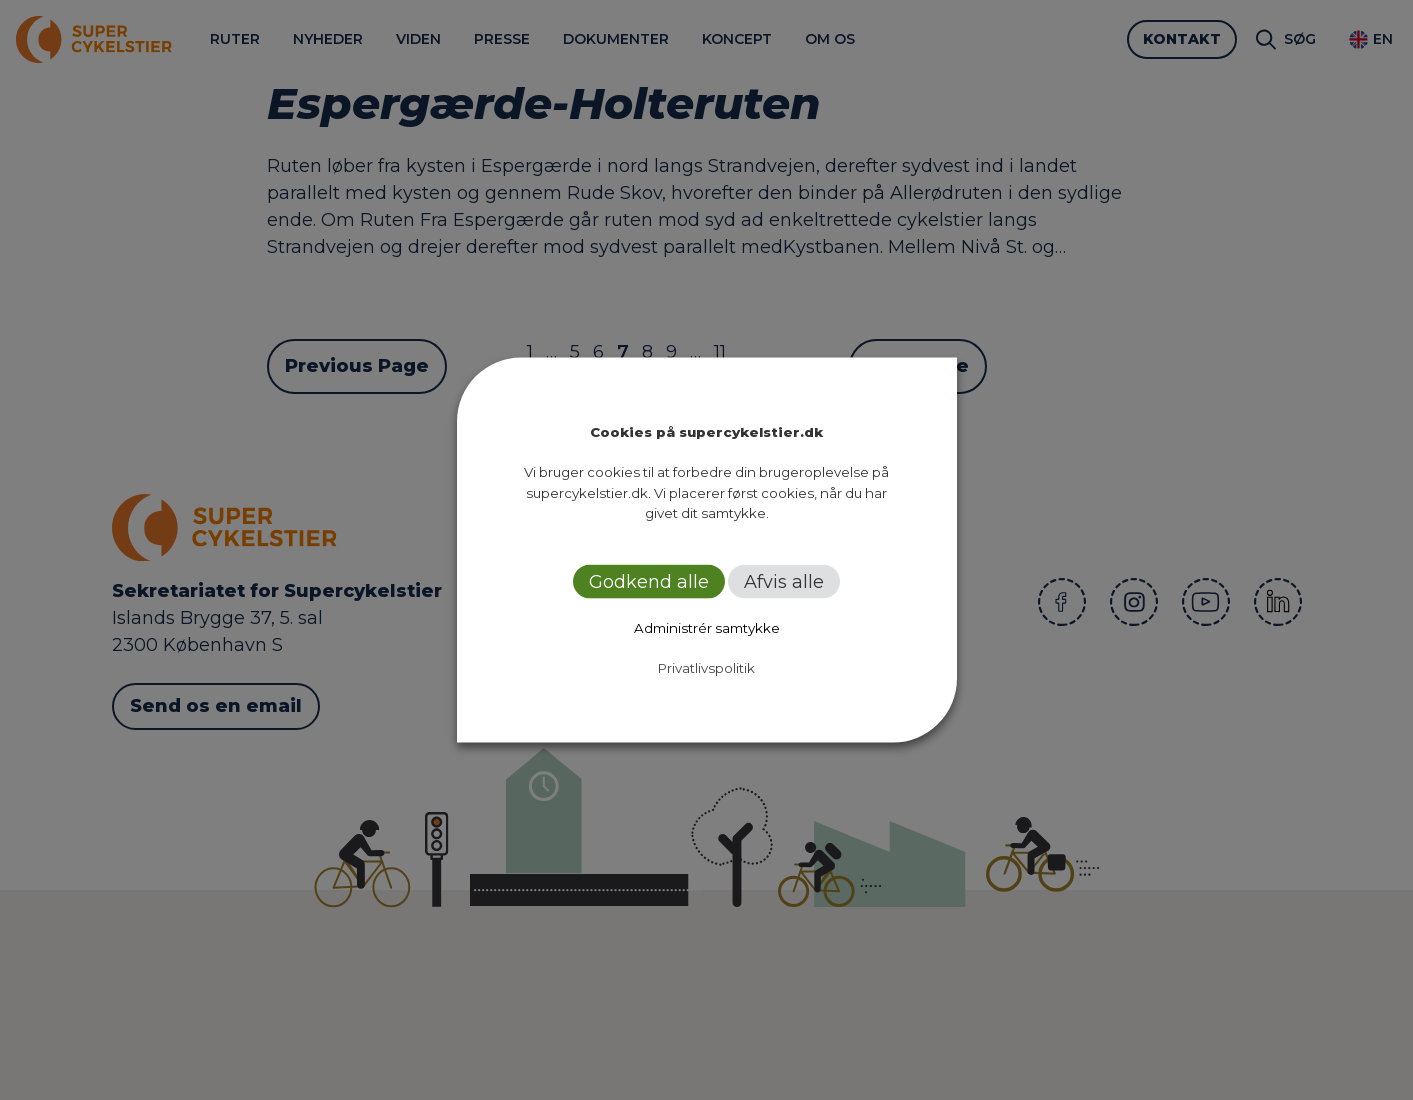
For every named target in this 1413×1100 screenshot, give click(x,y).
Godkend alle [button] (649, 581)
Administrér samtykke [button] (707, 627)
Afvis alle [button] (784, 581)
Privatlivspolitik (706, 667)
